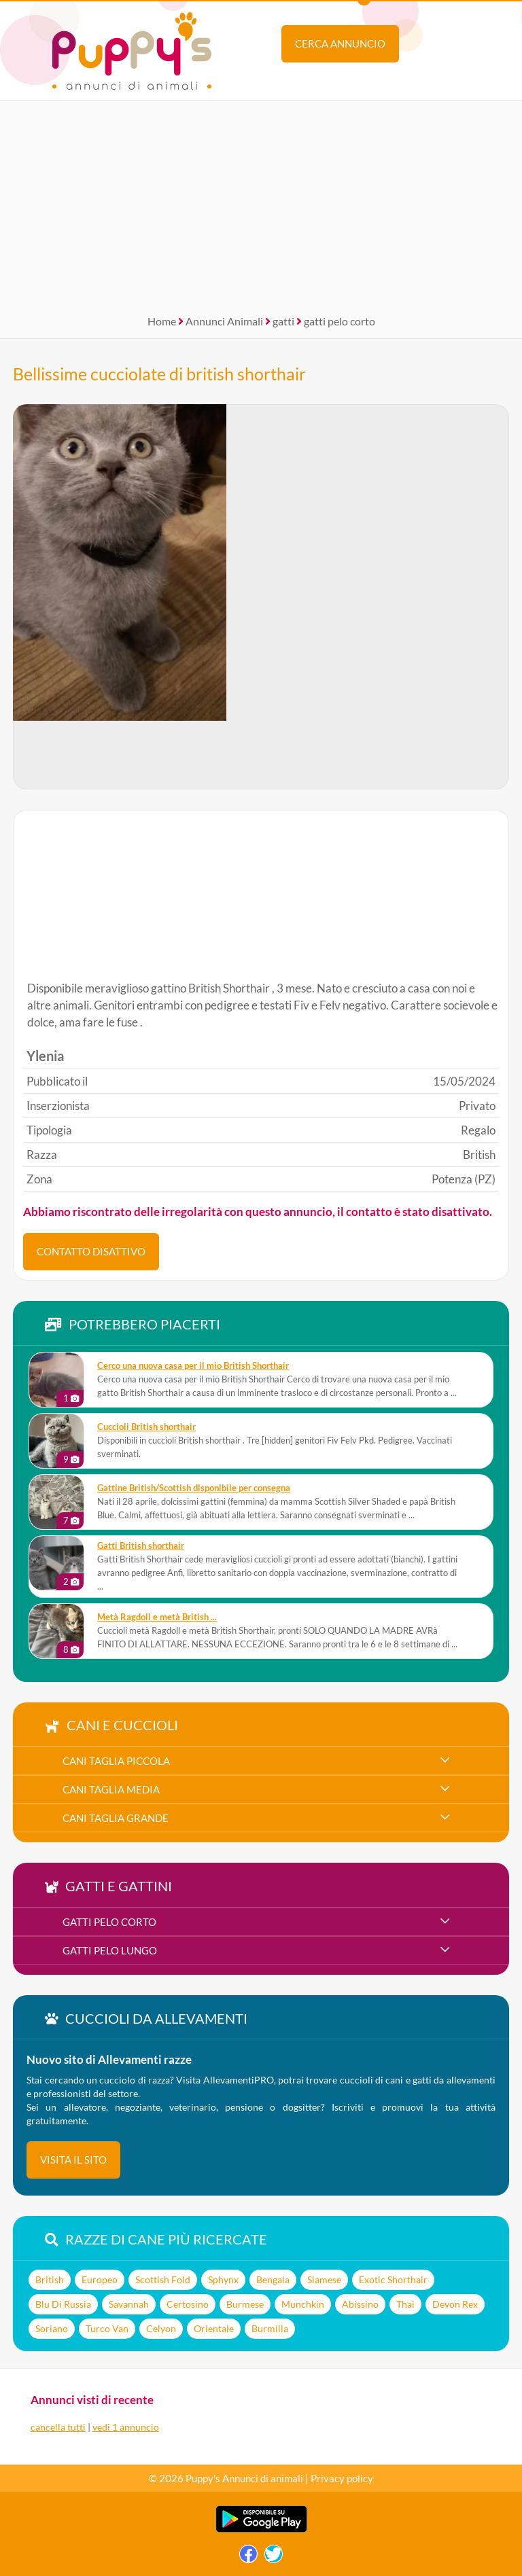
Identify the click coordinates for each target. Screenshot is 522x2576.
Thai (405, 2304)
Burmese (245, 2304)
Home (161, 321)
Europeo (100, 2279)
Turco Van (107, 2328)
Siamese (324, 2279)
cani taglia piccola (116, 1761)
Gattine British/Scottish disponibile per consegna (193, 1488)
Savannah (129, 2304)
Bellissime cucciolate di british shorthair (159, 373)
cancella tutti (58, 2427)
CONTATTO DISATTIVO (91, 1251)
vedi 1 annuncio (125, 2427)
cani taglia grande (116, 1818)
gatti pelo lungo (110, 1950)
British (49, 2279)
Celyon (161, 2328)
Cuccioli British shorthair (146, 1427)
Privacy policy (342, 2478)
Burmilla (269, 2328)
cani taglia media (111, 1789)
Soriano (51, 2328)
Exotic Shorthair (393, 2279)
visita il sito (73, 2159)
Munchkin (302, 2304)
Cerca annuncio (340, 43)
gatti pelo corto (339, 321)
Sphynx (223, 2279)
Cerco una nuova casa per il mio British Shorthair (193, 1366)
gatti (283, 321)
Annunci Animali (224, 321)
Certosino (188, 2304)
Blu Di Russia (63, 2304)
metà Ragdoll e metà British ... (157, 1617)
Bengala (273, 2279)
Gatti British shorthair (140, 1546)
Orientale (214, 2328)
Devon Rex (455, 2304)
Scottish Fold (162, 2279)
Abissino (360, 2304)
